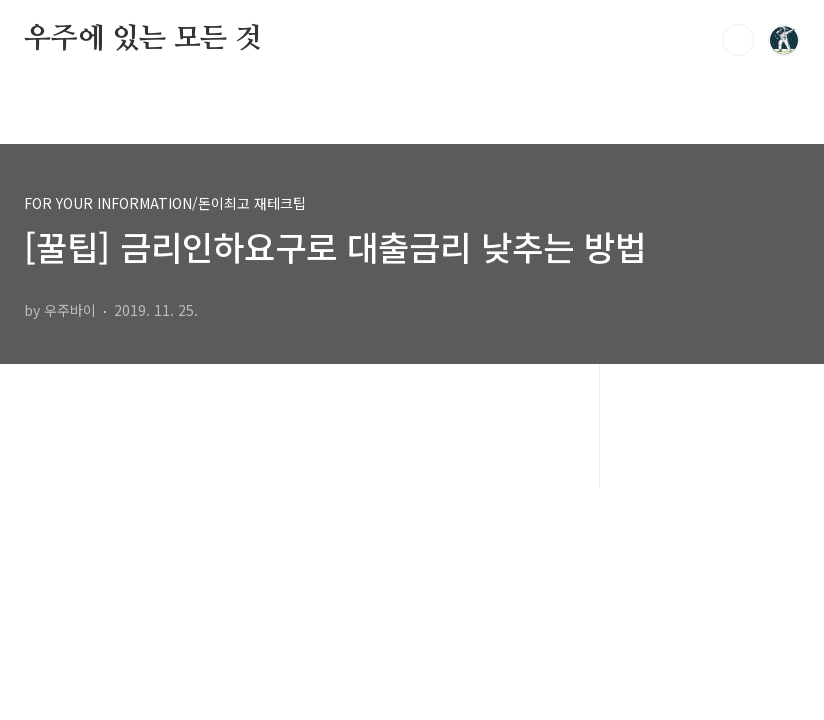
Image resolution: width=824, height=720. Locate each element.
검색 (738, 40)
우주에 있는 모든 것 (143, 39)
